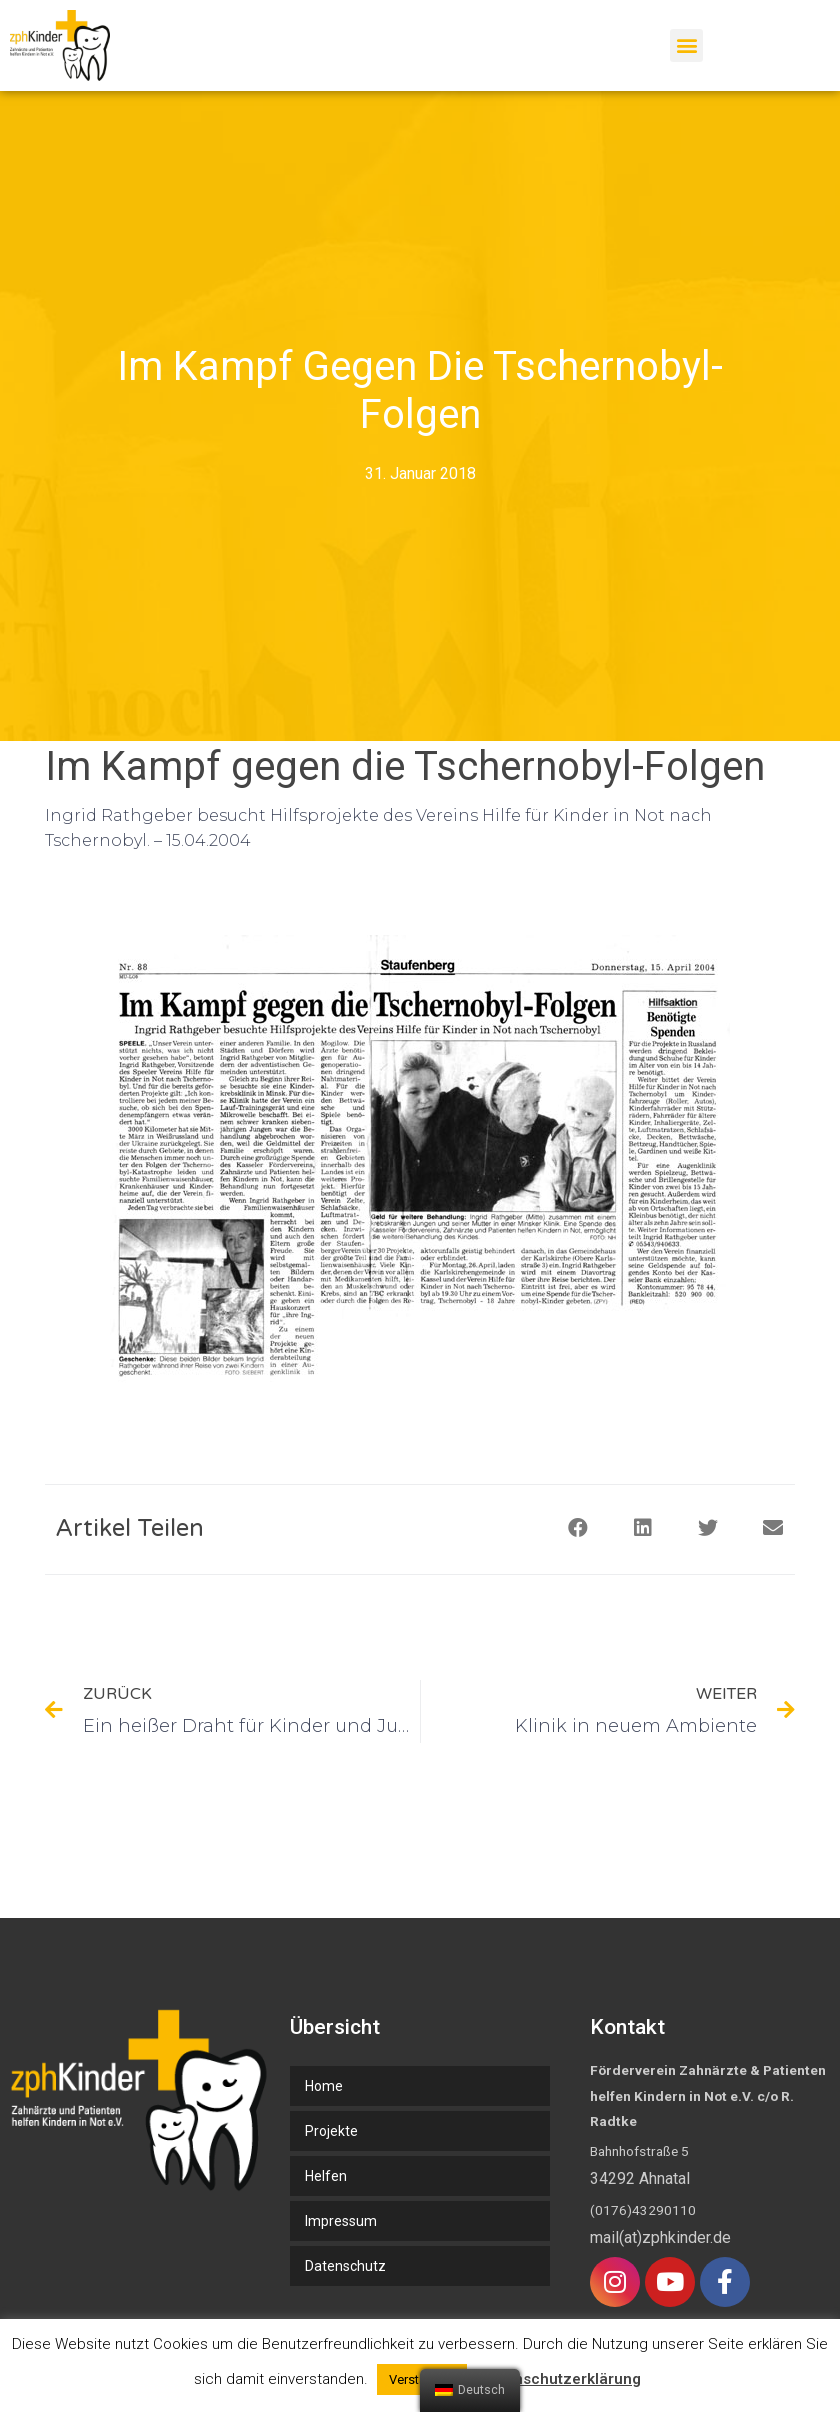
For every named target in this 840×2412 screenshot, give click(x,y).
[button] (686, 45)
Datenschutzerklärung (561, 2379)
